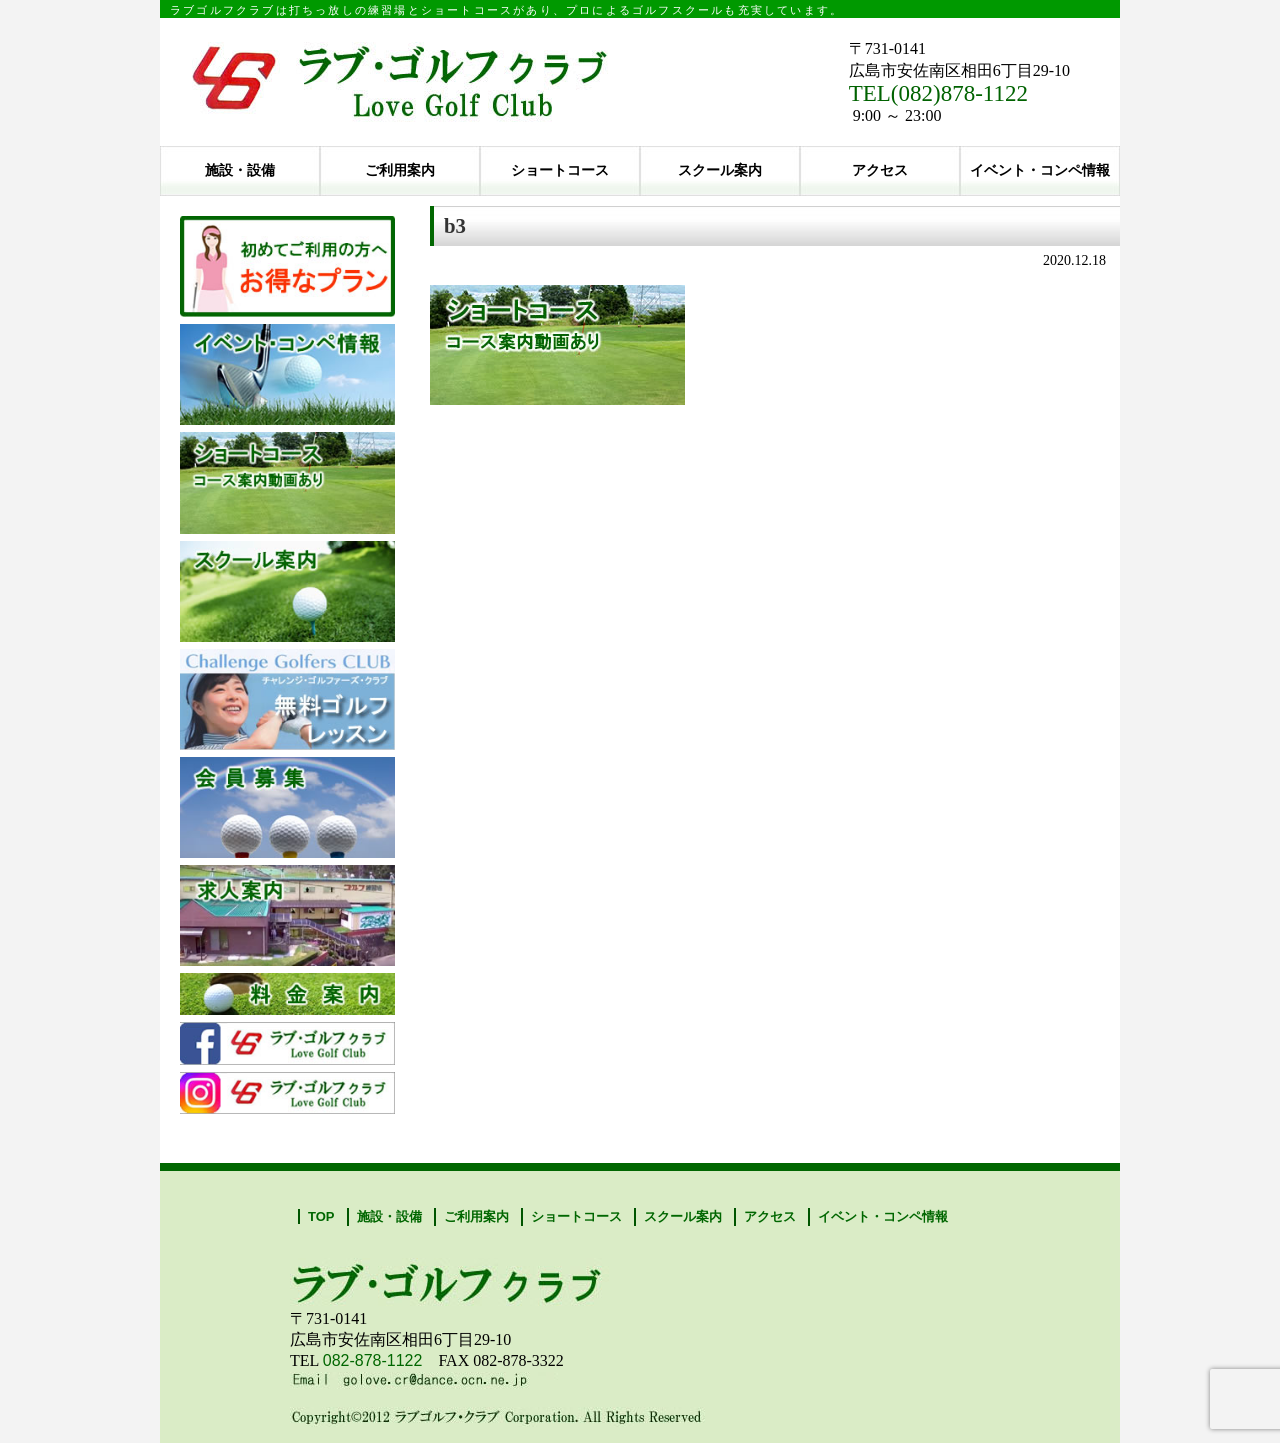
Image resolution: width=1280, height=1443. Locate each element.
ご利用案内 (400, 170)
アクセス (880, 170)
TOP (321, 1216)
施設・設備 (240, 170)
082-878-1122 (373, 1360)
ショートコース (560, 170)
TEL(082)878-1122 (938, 93)
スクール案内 (720, 170)
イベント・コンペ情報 (1040, 170)
